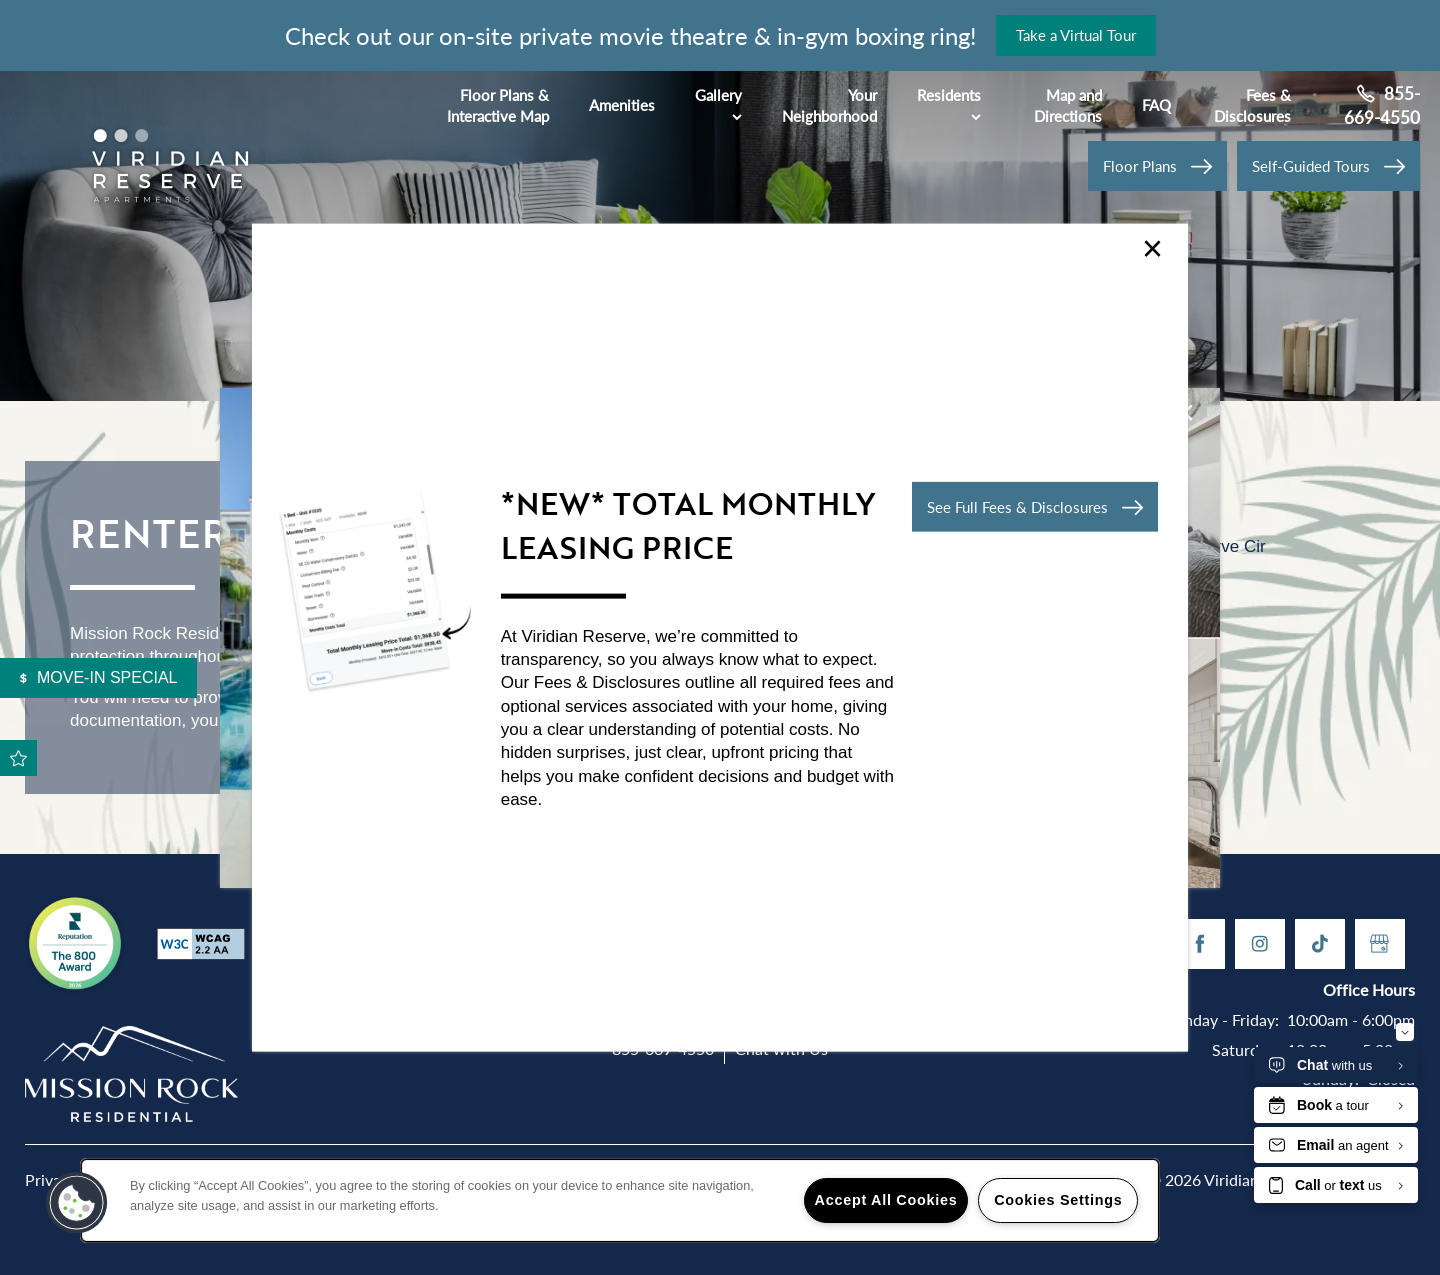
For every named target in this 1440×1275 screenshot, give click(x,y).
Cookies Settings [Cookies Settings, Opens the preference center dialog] (1058, 1200)
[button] (1035, 507)
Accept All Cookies (886, 1200)
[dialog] (720, 637)
